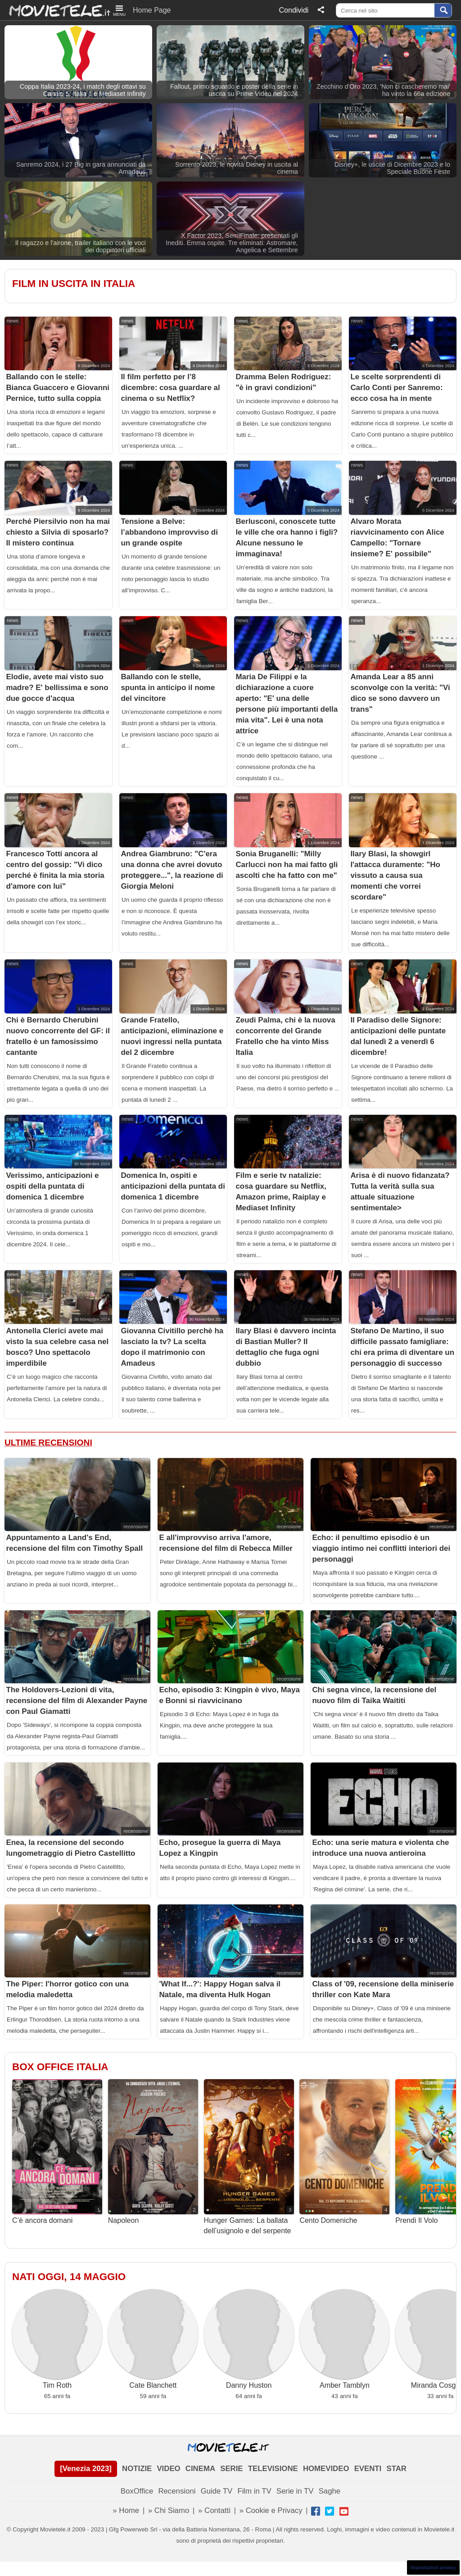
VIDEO (168, 2468)
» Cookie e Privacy (271, 2510)
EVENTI (368, 2468)
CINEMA (200, 2468)
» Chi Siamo (168, 2510)
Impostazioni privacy (433, 2567)
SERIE (231, 2468)
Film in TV (254, 2491)
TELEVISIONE (273, 2468)
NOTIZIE (137, 2468)
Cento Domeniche (344, 2151)
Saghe (330, 2491)
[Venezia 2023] (86, 2468)
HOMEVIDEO (326, 2468)
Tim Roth (57, 2339)
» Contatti (214, 2510)
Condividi (294, 10)
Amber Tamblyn (344, 2339)
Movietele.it (55, 10)
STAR (396, 2468)
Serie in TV (295, 2491)
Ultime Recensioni (48, 1442)
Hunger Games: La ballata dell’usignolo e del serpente (249, 2157)
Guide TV (217, 2491)
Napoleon (153, 2151)
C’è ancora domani (57, 2151)
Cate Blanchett (153, 2339)
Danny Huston (249, 2339)
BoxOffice (137, 2491)
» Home (126, 2510)
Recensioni (176, 2491)
